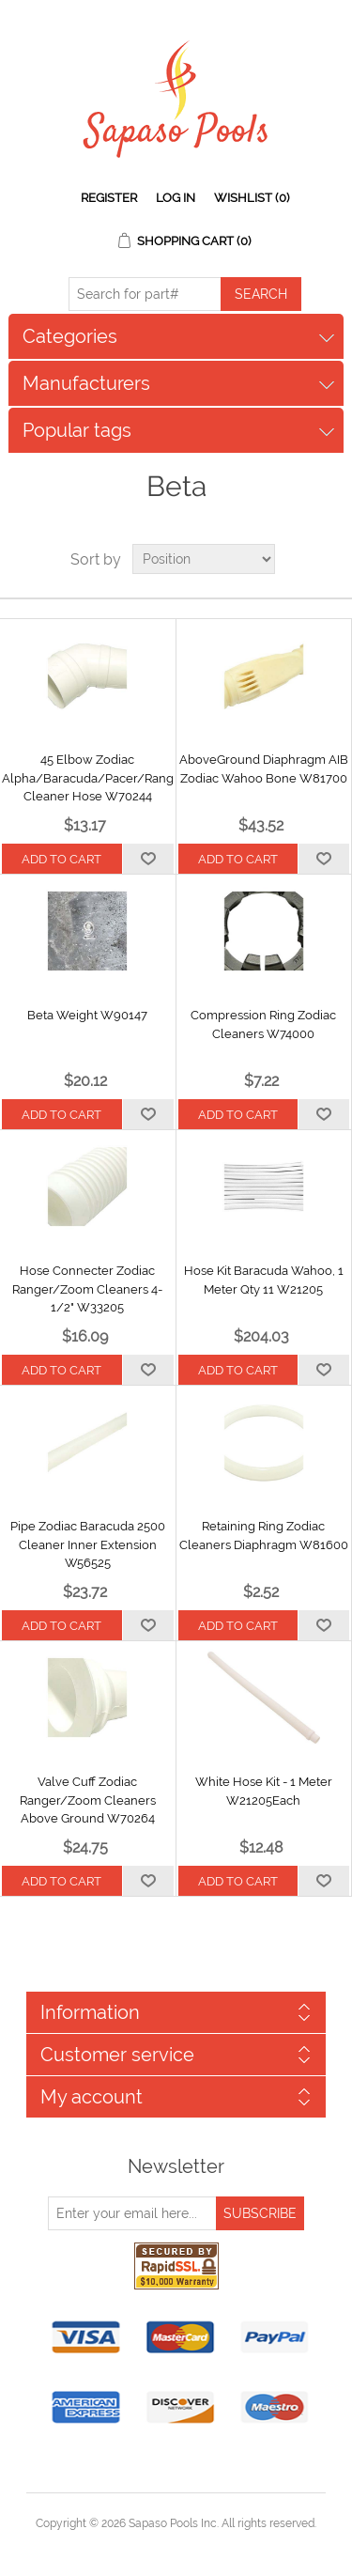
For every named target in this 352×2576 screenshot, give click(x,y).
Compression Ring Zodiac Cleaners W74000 (263, 1024)
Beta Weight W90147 (87, 1015)
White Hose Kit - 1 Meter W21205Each (263, 1791)
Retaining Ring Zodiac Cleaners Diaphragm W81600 (263, 1535)
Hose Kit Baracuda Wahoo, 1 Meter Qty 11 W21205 (264, 1280)
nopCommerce (209, 2546)
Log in (175, 198)
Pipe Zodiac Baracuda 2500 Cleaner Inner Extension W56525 (87, 1544)
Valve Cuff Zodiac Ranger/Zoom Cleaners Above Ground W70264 (88, 1800)
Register (109, 198)
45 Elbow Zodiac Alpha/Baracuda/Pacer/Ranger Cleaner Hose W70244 (88, 778)
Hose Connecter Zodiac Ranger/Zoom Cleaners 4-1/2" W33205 (87, 1289)
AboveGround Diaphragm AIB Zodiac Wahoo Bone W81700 (263, 769)
